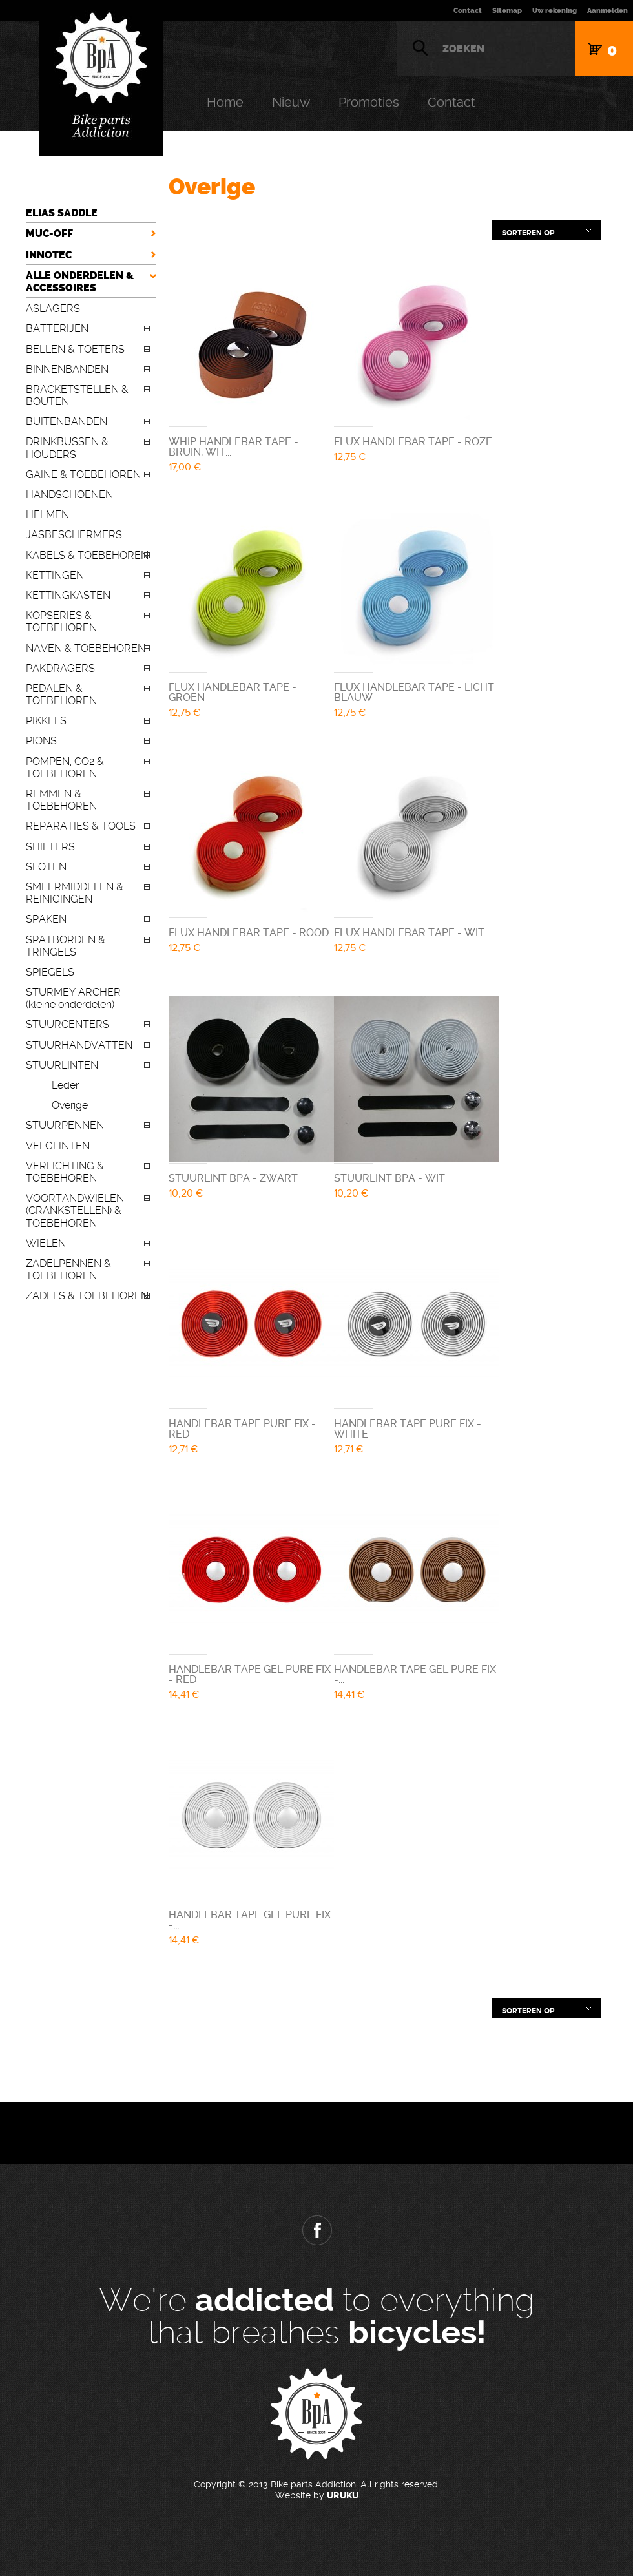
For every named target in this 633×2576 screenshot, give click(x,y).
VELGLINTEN (58, 1146)
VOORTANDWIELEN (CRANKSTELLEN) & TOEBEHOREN (75, 1210)
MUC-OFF (49, 233)
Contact (467, 10)
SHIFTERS (50, 847)
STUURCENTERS (67, 1024)
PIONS (41, 741)
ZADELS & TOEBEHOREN (87, 1296)
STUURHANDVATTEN (79, 1045)
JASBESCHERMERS (74, 535)
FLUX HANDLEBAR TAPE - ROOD (249, 933)
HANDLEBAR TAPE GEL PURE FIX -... (415, 1674)
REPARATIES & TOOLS (81, 826)
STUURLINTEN (62, 1065)
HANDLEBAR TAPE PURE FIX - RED (242, 1429)
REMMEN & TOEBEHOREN (61, 800)
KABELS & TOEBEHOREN (87, 555)
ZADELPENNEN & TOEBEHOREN (68, 1269)
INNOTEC (49, 255)
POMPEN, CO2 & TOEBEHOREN (65, 767)
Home (225, 102)
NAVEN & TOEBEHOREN (85, 648)
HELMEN (47, 514)
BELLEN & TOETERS (75, 349)
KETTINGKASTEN (68, 595)
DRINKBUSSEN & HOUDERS (67, 447)
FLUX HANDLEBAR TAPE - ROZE (413, 441)
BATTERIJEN (57, 328)
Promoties (368, 102)
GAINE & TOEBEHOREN (83, 474)
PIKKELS (46, 721)
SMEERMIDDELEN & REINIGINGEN (74, 893)
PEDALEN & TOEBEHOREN (61, 694)
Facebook (316, 2230)
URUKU (342, 2495)
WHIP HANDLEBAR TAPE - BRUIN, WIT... (233, 446)
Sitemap (507, 10)
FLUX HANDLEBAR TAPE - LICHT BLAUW (414, 692)
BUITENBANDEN (66, 421)
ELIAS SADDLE (62, 213)
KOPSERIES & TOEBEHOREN (61, 621)
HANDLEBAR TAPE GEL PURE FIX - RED (250, 1674)
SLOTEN (46, 867)
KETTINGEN (55, 575)
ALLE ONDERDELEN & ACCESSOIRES (80, 281)
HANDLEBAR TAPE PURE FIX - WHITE (407, 1429)
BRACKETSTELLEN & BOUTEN (77, 395)
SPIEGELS (50, 972)
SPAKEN (46, 919)
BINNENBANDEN (67, 369)
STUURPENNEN (65, 1125)
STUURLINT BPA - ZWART (233, 1178)
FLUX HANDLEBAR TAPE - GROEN (232, 692)
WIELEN (46, 1243)
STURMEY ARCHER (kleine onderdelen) (73, 998)
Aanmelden (607, 10)
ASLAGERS (53, 308)
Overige (70, 1105)
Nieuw (291, 102)
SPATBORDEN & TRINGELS (65, 946)
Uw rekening (554, 10)
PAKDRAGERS (60, 668)
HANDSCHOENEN (69, 494)
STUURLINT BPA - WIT (389, 1178)
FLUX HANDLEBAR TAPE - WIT (409, 933)
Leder (65, 1085)
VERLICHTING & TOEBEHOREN (65, 1172)
